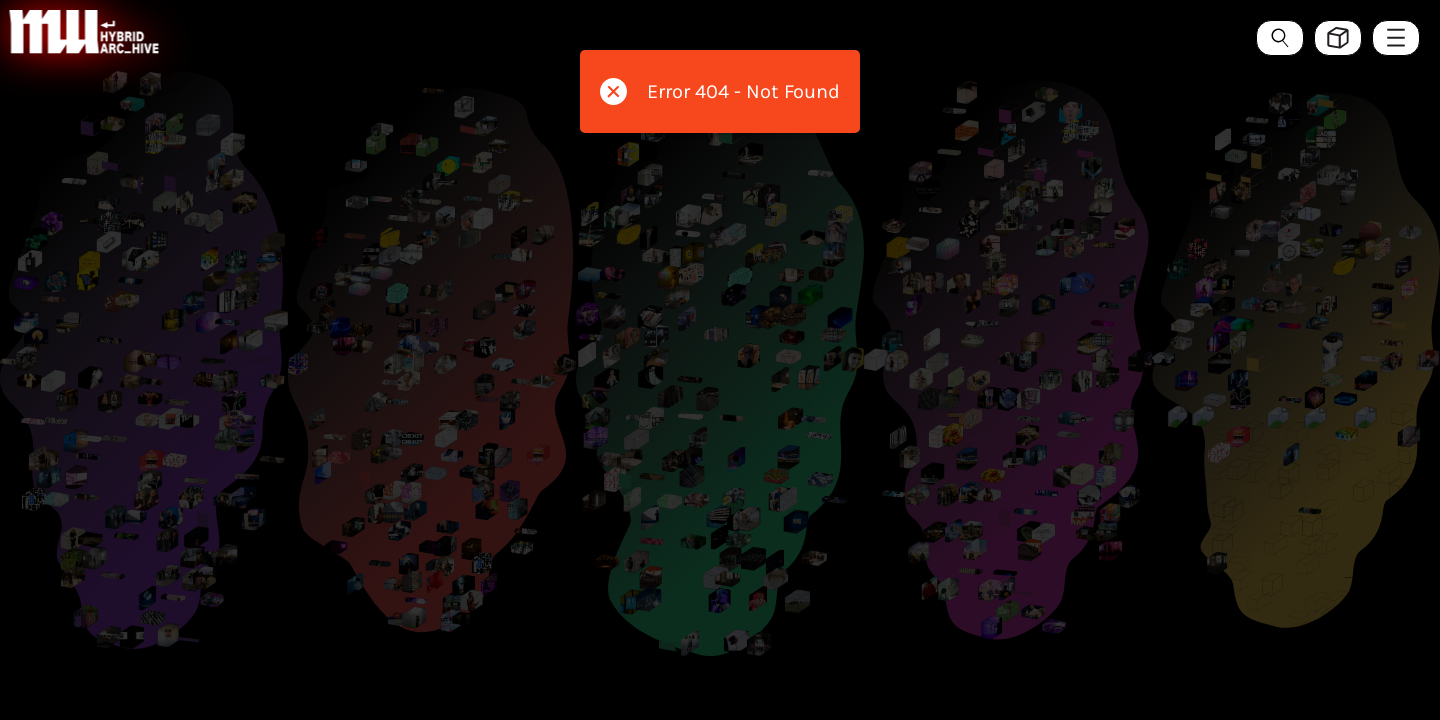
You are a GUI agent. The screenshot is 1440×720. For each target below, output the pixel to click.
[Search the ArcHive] (1280, 38)
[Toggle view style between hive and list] (1338, 38)
